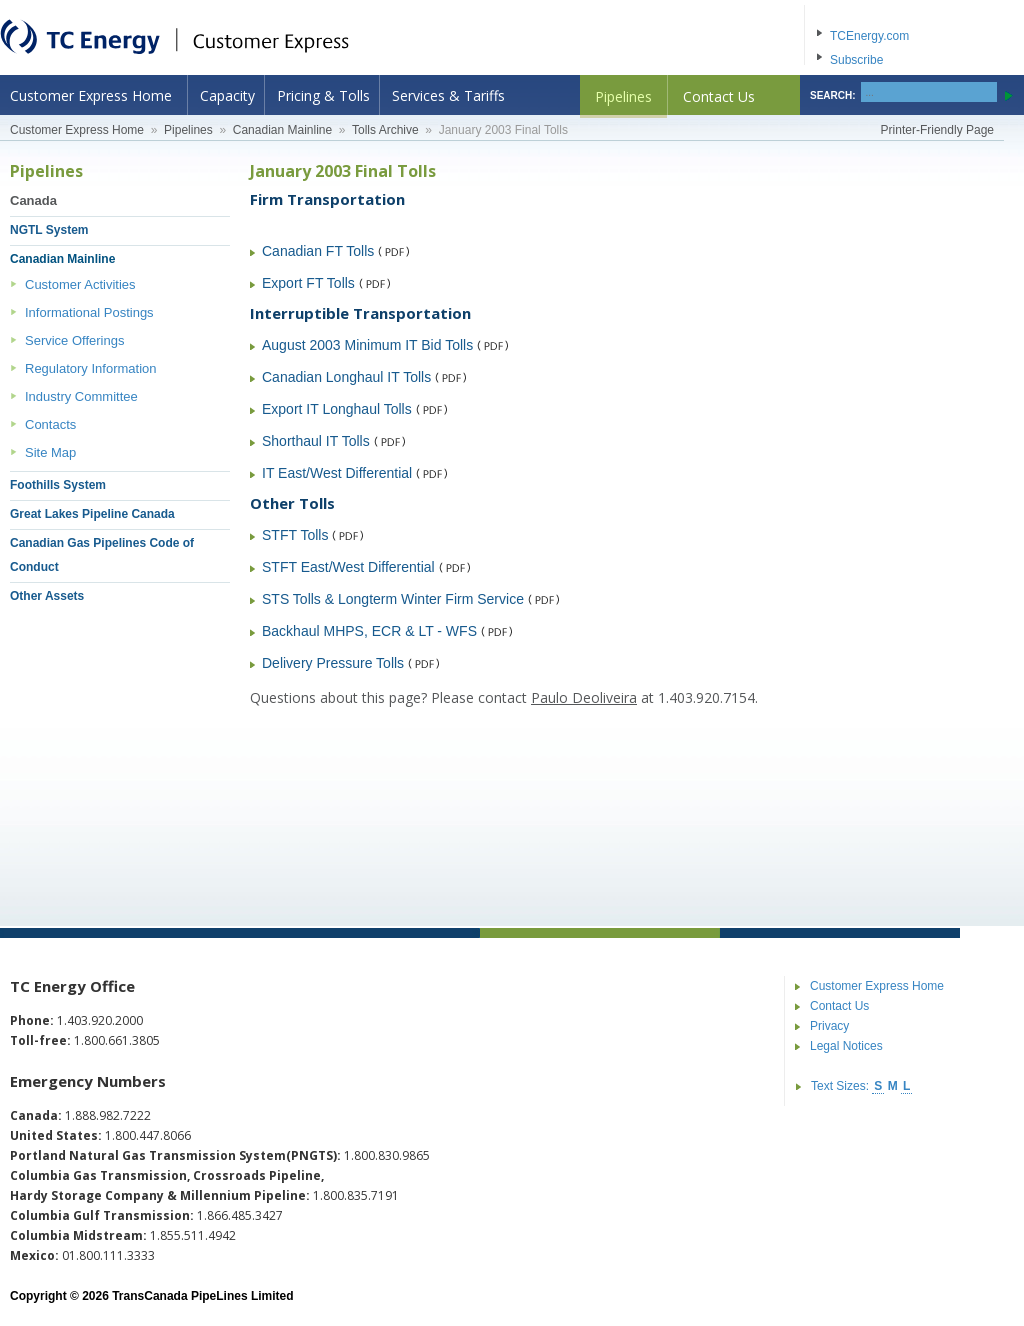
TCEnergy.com (869, 36)
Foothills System (58, 485)
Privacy (829, 1026)
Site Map (50, 452)
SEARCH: (833, 95)
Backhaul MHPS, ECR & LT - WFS (369, 631)
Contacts (50, 424)
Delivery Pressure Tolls (333, 663)
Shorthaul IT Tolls (316, 441)
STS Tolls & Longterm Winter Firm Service (393, 599)
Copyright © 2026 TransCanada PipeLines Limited (152, 1296)
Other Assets (47, 596)
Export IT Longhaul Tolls (337, 409)
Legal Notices (846, 1046)
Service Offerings (74, 340)
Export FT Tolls (308, 283)
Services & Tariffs (448, 95)
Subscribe (856, 60)
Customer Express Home (91, 95)
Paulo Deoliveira (584, 697)
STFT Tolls (295, 535)
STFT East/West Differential (348, 567)
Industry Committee (81, 396)
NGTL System (49, 230)
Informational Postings (89, 312)
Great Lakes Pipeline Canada (92, 514)
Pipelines (623, 96)
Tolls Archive (385, 130)
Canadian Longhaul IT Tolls (346, 377)
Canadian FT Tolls (318, 251)
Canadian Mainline (282, 130)
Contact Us (719, 96)
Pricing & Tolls (323, 95)
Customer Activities (80, 284)
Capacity (227, 95)
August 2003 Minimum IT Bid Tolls (367, 345)
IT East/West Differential (337, 473)
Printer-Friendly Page (937, 130)
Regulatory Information (91, 368)
